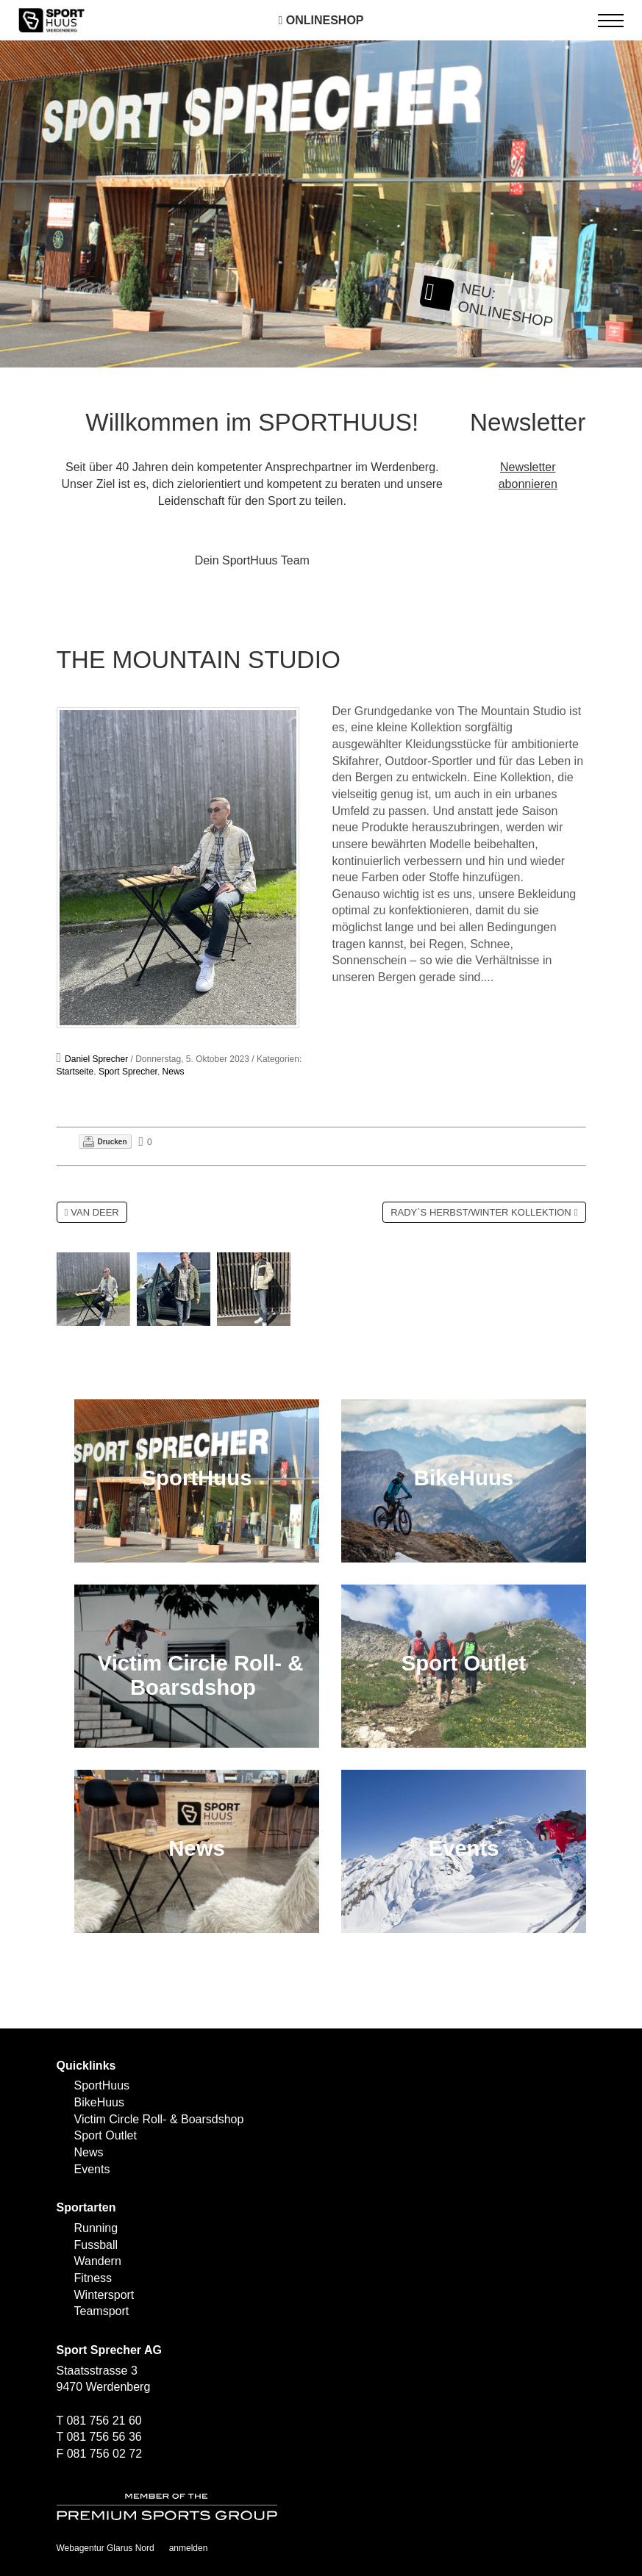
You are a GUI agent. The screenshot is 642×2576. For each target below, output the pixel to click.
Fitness (93, 2278)
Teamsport (101, 2311)
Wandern (97, 2261)
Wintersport (104, 2295)
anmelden (188, 2548)
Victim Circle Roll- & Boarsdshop (159, 2119)
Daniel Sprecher (96, 1059)
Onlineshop (320, 20)
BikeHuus (99, 2102)
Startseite (75, 1071)
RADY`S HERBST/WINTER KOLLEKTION (480, 1212)
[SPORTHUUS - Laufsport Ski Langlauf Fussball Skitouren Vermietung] (51, 19)
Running (96, 2228)
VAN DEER (95, 1212)
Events (92, 2169)
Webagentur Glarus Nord (105, 2548)
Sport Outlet (105, 2135)
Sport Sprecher (128, 1071)
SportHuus (102, 2085)
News (174, 1071)
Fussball (96, 2245)
